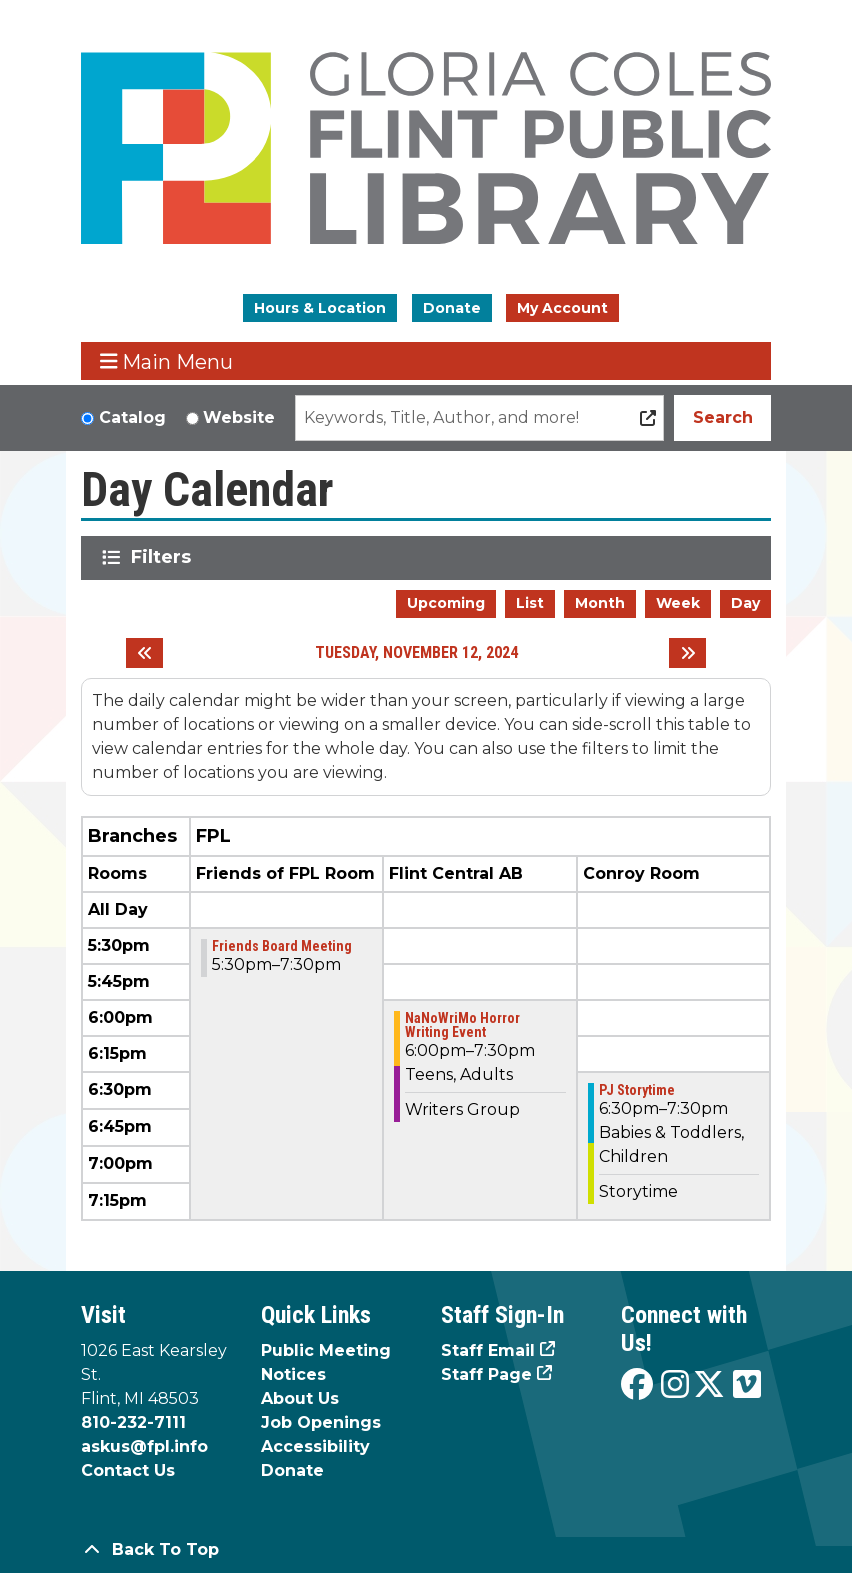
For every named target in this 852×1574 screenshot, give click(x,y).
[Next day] (687, 653)
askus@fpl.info (144, 1446)
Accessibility (315, 1446)
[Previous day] (144, 653)
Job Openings (321, 1422)
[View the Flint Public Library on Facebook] (637, 1385)
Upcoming (446, 603)
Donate (452, 308)
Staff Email (488, 1350)
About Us (300, 1398)
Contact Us (128, 1470)
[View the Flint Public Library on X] (709, 1385)
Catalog (132, 417)
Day (745, 603)
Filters (164, 557)
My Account (562, 308)
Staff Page (486, 1374)
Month (600, 603)
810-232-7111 (133, 1422)
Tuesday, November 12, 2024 (416, 652)
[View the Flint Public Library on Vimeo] (747, 1385)
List (530, 603)
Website (239, 417)
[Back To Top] (426, 1550)
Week (678, 603)
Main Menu (167, 361)
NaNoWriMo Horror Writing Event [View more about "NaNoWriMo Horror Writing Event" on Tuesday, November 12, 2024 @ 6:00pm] (462, 1025)
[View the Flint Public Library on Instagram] (675, 1385)
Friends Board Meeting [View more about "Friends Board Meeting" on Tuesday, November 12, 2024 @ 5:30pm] (282, 946)
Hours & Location (320, 308)
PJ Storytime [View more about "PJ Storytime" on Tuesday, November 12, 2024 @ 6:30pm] (637, 1090)
